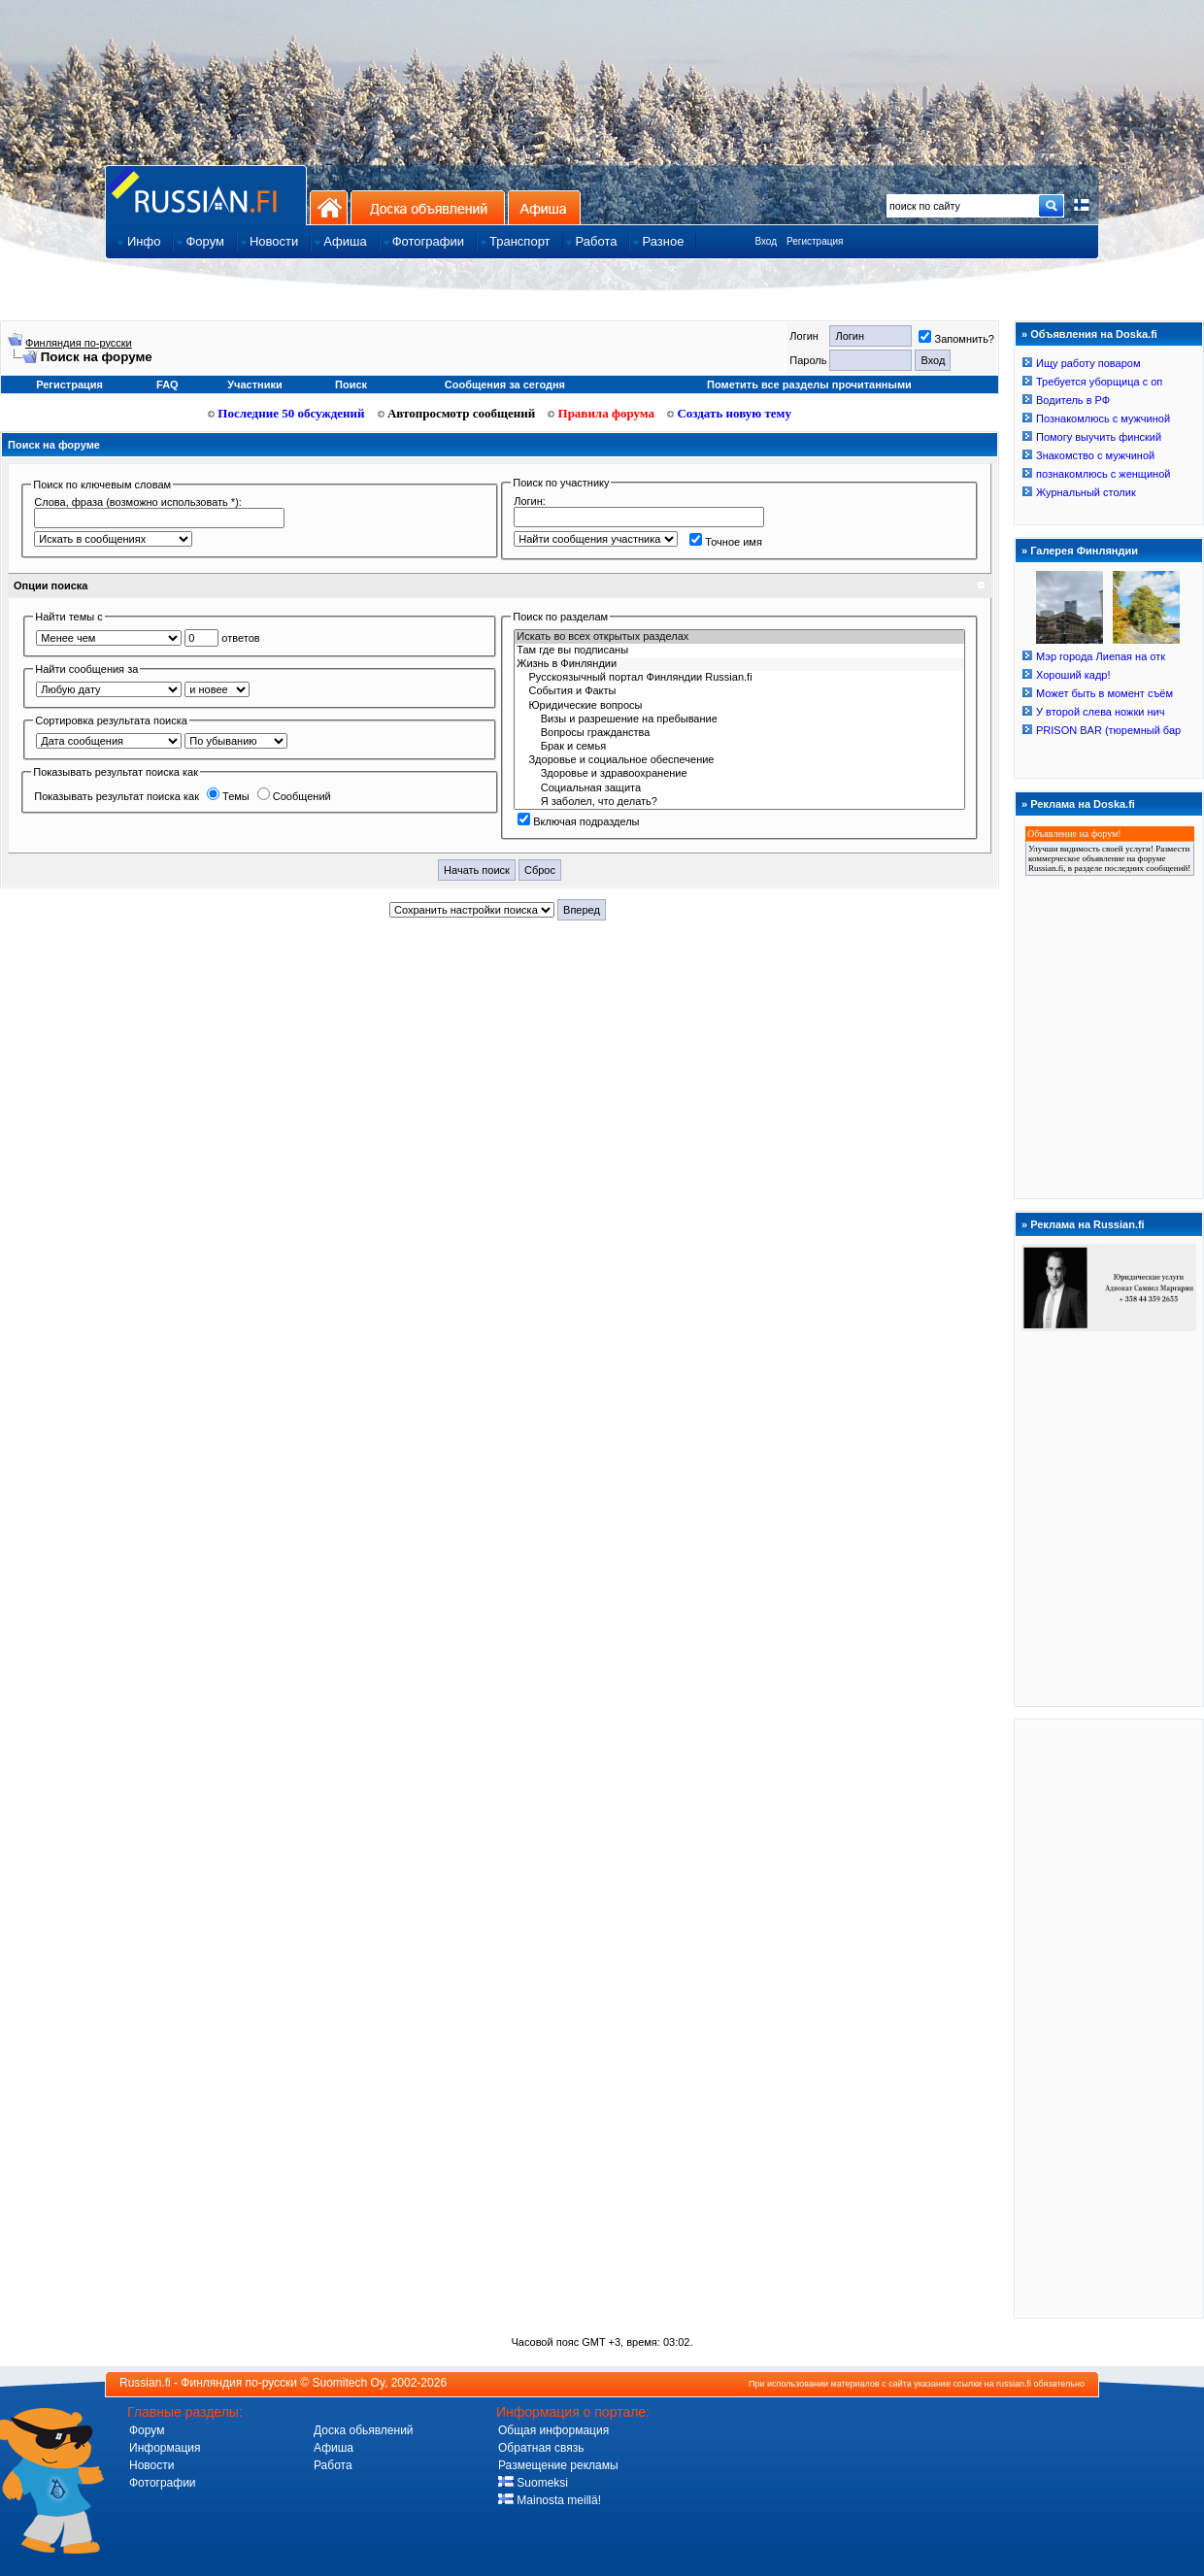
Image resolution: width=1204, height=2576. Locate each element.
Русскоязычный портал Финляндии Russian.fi (739, 678)
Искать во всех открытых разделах (739, 637)
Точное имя (725, 542)
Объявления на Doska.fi (1093, 334)
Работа (333, 2465)
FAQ (167, 384)
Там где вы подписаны (739, 650)
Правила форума (601, 413)
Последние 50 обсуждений (286, 413)
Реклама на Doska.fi (1082, 804)
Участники (255, 384)
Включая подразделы (578, 821)
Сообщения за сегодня (505, 384)
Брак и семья (739, 746)
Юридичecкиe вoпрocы (739, 706)
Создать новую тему (729, 413)
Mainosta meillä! (549, 2500)
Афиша (544, 207)
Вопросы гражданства (739, 733)
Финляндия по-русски (78, 343)
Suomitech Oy (349, 2383)
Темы (228, 796)
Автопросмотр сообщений (457, 413)
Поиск (351, 384)
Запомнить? (956, 339)
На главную (329, 207)
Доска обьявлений (364, 2430)
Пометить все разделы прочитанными (809, 384)
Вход (765, 241)
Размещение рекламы (558, 2465)
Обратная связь (541, 2448)
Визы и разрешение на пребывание (739, 719)
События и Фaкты (739, 691)
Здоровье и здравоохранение (739, 774)
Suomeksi (533, 2483)
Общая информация (553, 2430)
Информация (164, 2448)
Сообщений (294, 796)
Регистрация (814, 241)
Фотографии (162, 2483)
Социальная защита (739, 788)
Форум (146, 2430)
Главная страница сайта (206, 194)
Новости (151, 2465)
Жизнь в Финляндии (739, 664)
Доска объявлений (428, 207)
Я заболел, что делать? (739, 802)
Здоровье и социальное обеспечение (739, 760)
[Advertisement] (1109, 2017)
